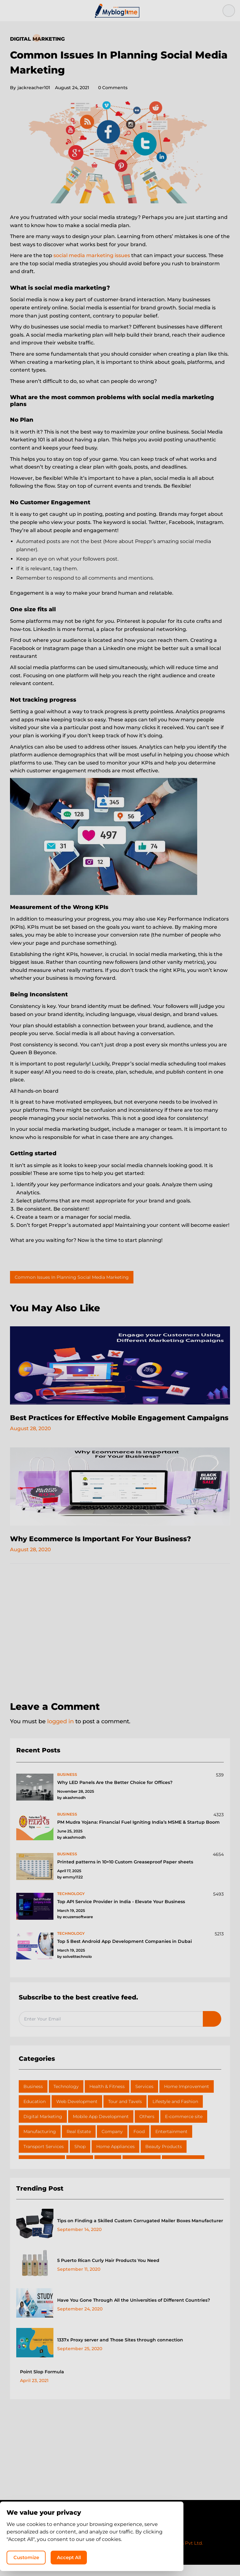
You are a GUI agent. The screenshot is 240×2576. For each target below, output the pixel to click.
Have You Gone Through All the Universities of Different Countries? (133, 2311)
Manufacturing (39, 2143)
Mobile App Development (101, 2128)
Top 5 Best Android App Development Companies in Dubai (124, 1952)
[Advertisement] (120, 1645)
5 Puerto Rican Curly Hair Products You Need (108, 2271)
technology (71, 1905)
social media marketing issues (91, 255)
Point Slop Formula (42, 2383)
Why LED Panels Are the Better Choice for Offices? (114, 1793)
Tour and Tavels (125, 2113)
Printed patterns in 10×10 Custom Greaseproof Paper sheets (125, 1873)
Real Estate (79, 2143)
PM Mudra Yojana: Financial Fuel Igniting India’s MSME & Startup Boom (138, 1833)
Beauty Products (163, 2158)
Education (34, 2113)
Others (146, 2128)
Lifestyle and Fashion (175, 2113)
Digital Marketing (37, 39)
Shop (80, 2158)
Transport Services (43, 2158)
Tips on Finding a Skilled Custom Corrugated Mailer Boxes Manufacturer (140, 2232)
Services (144, 2098)
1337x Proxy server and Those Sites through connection (120, 2351)
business (67, 1785)
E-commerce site (183, 2128)
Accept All (155, 2556)
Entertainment (171, 2143)
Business (33, 2098)
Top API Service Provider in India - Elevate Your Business (121, 1913)
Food (139, 2143)
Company (112, 2143)
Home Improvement (186, 2098)
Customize (108, 2556)
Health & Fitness (107, 2098)
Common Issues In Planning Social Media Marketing (72, 1277)
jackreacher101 (30, 87)
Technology (66, 2098)
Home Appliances (115, 2158)
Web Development (77, 2113)
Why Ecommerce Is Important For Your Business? (109, 1549)
